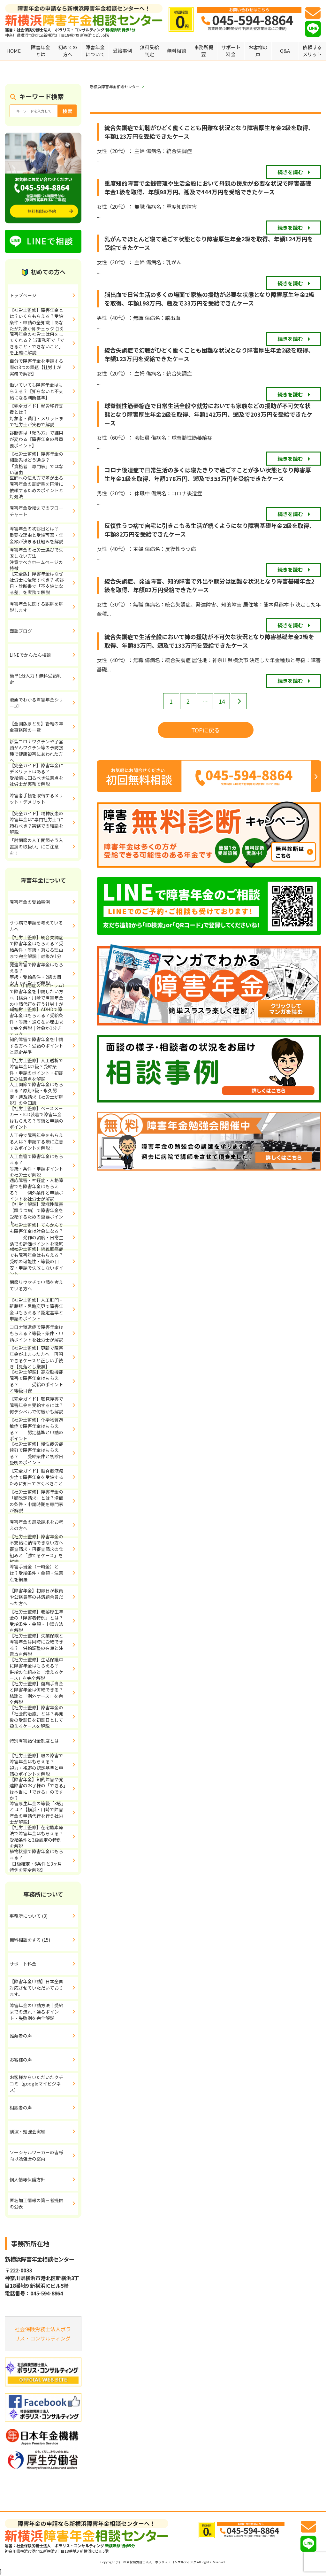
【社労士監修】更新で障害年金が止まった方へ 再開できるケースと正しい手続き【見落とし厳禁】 (36, 1357)
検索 (67, 111)
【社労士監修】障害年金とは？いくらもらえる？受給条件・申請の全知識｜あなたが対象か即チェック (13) (37, 319)
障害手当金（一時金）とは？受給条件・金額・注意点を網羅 (36, 1572)
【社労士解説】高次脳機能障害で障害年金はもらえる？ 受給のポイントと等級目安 (36, 1381)
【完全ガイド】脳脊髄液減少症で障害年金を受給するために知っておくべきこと (36, 1476)
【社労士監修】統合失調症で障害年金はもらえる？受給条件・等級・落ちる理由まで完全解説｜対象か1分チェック (36, 950)
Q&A (285, 50)
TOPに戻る (205, 730)
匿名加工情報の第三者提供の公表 (36, 2203)
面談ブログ (21, 631)
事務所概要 (203, 51)
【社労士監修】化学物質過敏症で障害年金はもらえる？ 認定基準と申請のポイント (36, 1429)
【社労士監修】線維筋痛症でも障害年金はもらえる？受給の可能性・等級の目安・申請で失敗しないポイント (36, 1261)
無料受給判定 (149, 51)
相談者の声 (21, 2107)
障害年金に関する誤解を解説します (36, 606)
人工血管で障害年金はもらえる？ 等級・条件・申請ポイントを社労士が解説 (44, 1166)
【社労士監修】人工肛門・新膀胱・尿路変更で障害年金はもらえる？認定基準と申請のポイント (36, 1309)
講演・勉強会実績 (27, 2131)
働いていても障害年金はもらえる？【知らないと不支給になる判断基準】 (36, 391)
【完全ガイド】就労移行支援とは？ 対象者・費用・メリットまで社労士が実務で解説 (44, 415)
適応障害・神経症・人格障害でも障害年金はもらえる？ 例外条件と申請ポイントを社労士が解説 (36, 1190)
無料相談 (176, 50)
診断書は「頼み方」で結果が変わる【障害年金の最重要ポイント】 (36, 438)
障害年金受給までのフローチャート (36, 511)
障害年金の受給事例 (30, 902)
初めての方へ (67, 51)
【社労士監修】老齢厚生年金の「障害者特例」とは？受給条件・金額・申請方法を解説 (36, 1621)
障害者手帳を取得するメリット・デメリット (36, 798)
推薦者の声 (21, 2035)
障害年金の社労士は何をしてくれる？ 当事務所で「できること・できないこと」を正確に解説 (37, 343)
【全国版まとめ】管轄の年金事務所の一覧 (36, 726)
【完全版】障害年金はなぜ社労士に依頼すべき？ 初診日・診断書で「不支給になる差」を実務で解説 (37, 583)
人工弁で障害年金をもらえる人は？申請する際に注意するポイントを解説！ (36, 1141)
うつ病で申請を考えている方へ (36, 925)
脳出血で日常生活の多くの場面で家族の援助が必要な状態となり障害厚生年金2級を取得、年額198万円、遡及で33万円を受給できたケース (209, 298)
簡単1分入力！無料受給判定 (35, 678)
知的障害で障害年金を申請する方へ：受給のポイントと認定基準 (36, 1045)
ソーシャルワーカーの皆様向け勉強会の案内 (36, 2155)
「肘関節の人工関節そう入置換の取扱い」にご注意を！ (36, 846)
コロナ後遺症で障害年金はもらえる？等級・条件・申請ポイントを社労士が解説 (36, 1333)
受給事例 (122, 50)
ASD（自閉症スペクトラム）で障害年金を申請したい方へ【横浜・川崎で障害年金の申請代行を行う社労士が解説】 (37, 998)
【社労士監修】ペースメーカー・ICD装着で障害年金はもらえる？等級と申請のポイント (36, 1118)
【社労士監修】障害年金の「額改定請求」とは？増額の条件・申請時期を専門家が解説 (36, 1501)
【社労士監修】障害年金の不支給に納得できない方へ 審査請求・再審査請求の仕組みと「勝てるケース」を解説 (39, 1549)
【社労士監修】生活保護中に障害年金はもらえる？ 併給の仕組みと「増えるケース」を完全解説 (41, 1669)
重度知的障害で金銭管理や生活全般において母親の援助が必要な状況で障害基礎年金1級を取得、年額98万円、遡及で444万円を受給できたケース (207, 187)
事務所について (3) (29, 1916)
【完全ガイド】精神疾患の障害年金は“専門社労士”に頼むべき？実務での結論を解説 (36, 823)
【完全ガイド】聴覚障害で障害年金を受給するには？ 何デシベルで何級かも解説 (43, 1405)
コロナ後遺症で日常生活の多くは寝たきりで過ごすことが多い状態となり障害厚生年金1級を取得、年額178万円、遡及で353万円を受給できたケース (207, 474)
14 (222, 701)
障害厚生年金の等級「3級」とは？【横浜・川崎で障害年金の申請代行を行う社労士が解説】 (37, 1813)
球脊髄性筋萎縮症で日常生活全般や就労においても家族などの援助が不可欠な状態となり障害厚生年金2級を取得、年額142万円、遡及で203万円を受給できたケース (208, 414)
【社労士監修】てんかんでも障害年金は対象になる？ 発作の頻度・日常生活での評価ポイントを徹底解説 (36, 1237)
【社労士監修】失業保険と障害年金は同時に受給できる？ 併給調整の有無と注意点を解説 (36, 1645)
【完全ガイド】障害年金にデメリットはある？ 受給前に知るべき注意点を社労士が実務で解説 (43, 775)
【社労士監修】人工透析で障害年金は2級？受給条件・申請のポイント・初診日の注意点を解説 (36, 1070)
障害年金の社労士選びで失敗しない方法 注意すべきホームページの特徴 (44, 559)
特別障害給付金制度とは (34, 1740)
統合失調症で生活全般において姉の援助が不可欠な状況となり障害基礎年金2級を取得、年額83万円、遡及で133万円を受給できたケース (209, 640)
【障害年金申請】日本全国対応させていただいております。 (36, 1987)
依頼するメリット (312, 51)
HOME (13, 50)
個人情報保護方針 (27, 2179)
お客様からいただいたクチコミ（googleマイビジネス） (36, 2083)
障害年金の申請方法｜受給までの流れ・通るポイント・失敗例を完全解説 (36, 2011)
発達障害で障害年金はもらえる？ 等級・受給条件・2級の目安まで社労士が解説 (44, 974)
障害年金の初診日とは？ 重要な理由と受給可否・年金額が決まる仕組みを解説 (44, 534)
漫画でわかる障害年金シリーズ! (36, 702)
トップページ (23, 295)
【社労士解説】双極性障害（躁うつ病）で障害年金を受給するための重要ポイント (36, 1214)
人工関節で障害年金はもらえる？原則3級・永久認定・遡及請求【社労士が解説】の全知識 (36, 1094)
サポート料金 (230, 51)
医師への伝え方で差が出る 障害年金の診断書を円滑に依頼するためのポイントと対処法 (44, 487)
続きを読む (290, 172)
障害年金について (95, 51)
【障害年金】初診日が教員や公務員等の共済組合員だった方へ (36, 1596)
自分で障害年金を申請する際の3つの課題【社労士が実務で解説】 (36, 367)
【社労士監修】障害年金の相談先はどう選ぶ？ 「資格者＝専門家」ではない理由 (41, 463)
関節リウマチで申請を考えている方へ (36, 1285)
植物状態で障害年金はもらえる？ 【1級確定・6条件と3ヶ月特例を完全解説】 (44, 1861)
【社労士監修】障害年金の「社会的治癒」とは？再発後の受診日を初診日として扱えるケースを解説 (36, 1717)
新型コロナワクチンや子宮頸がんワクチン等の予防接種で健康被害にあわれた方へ (36, 751)
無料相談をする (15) (30, 1940)
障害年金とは (40, 51)
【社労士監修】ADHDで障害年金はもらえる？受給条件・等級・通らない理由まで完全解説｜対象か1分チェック (36, 1022)
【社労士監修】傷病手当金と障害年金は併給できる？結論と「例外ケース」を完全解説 (36, 1693)
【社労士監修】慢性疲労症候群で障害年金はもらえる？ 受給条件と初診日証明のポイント (36, 1453)
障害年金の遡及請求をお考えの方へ (36, 1525)
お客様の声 (258, 51)
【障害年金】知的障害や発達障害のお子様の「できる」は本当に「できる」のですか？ (37, 1789)
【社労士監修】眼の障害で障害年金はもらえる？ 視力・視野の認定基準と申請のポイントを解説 (43, 1765)
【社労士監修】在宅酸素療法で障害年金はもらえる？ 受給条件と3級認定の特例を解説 (44, 1837)
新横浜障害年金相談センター (115, 86)
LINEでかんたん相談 (30, 655)
